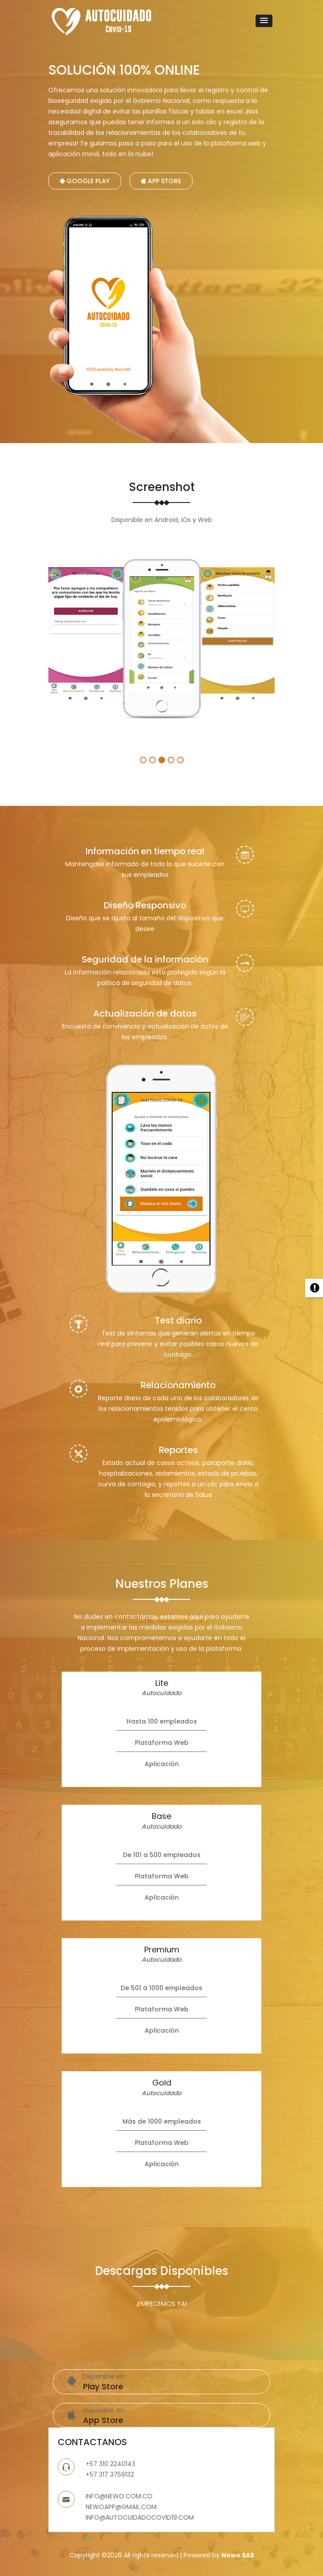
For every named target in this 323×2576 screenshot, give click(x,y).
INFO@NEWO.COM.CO (119, 2496)
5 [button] (180, 760)
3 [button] (161, 760)
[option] (86, 634)
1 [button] (143, 760)
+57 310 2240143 (110, 2463)
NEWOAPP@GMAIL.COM (121, 2506)
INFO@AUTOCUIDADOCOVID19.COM (140, 2517)
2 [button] (152, 760)
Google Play (85, 181)
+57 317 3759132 (110, 2474)
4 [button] (171, 760)
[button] (264, 21)
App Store (161, 181)
